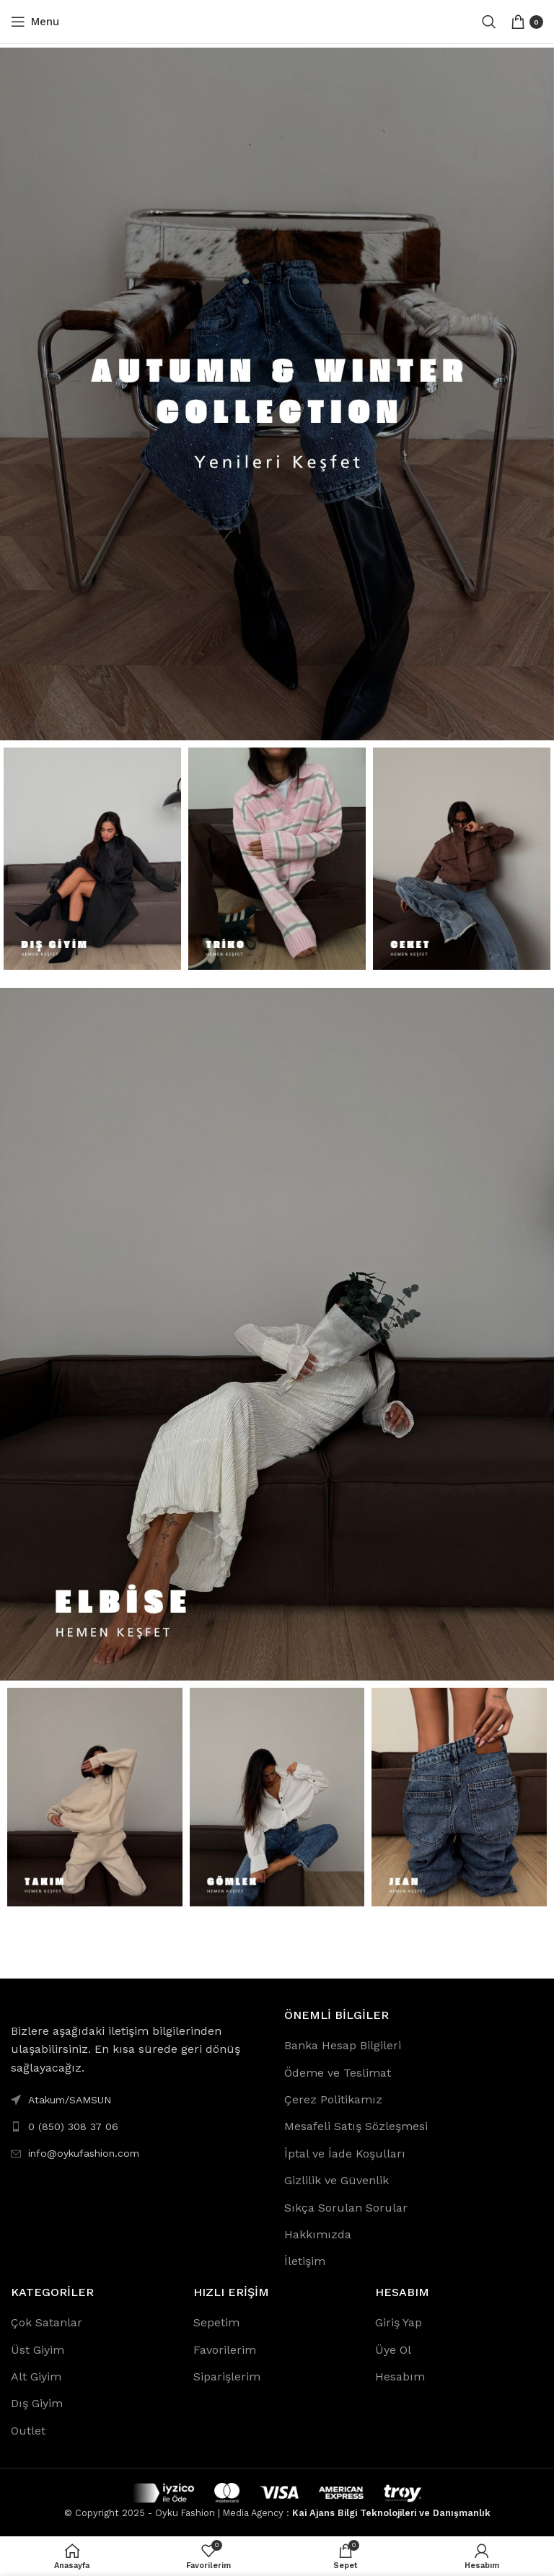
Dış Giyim (37, 2403)
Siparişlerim (226, 2376)
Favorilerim (224, 2350)
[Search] (489, 21)
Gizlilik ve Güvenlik (336, 2180)
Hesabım (400, 2376)
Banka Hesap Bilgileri (342, 2045)
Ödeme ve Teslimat (337, 2073)
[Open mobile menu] (35, 21)
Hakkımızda (317, 2234)
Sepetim (216, 2322)
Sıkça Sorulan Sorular (346, 2207)
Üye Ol (393, 2350)
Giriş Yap (398, 2322)
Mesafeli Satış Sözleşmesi (356, 2126)
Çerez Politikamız (333, 2099)
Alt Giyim (36, 2376)
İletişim (304, 2261)
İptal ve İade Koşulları (344, 2153)
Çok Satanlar (46, 2322)
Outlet (28, 2430)
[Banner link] (277, 394)
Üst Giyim (37, 2350)
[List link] (140, 2126)
